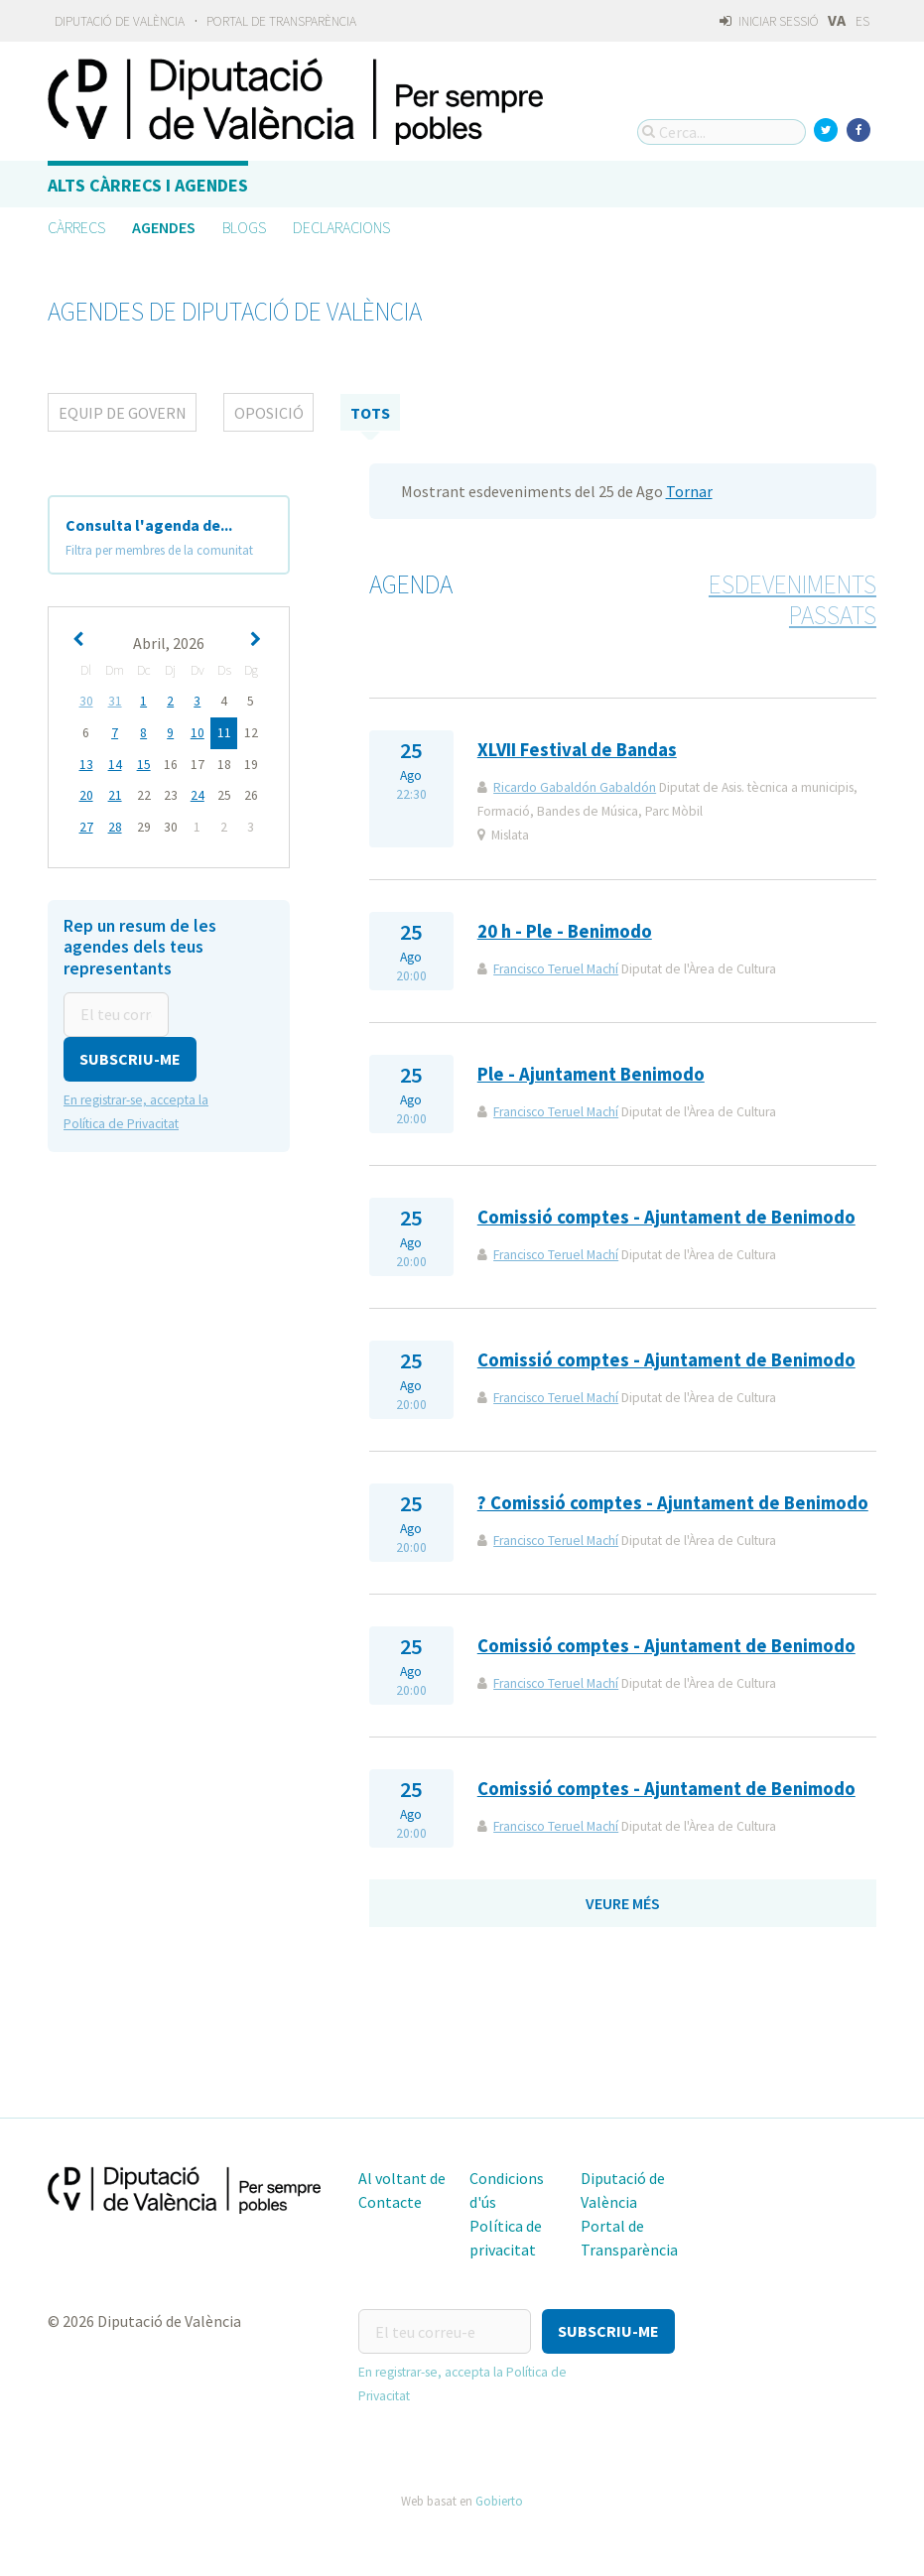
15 (144, 762)
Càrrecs (76, 227)
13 (86, 762)
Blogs (244, 227)
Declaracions (341, 227)
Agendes (164, 227)
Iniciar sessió (769, 21)
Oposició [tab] (269, 413)
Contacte (390, 2202)
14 (115, 762)
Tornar (689, 491)
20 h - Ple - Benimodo (564, 931)
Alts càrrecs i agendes (148, 185)
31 (115, 701)
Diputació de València (120, 21)
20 (86, 793)
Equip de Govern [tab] (123, 413)
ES (862, 21)
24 (197, 793)
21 (115, 793)
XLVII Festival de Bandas (577, 749)
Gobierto (499, 2501)
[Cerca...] (721, 132)
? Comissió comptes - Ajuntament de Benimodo (672, 1502)
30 (86, 701)
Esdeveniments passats (792, 600)
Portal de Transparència (281, 21)
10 (197, 731)
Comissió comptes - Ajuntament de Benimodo (666, 1217)
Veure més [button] (623, 1903)
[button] (130, 1054)
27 (86, 824)
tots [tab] (370, 413)
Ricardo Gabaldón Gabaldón (574, 787)
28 (115, 824)
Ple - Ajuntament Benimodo (591, 1074)
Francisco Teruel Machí (555, 969)
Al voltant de (402, 2178)
